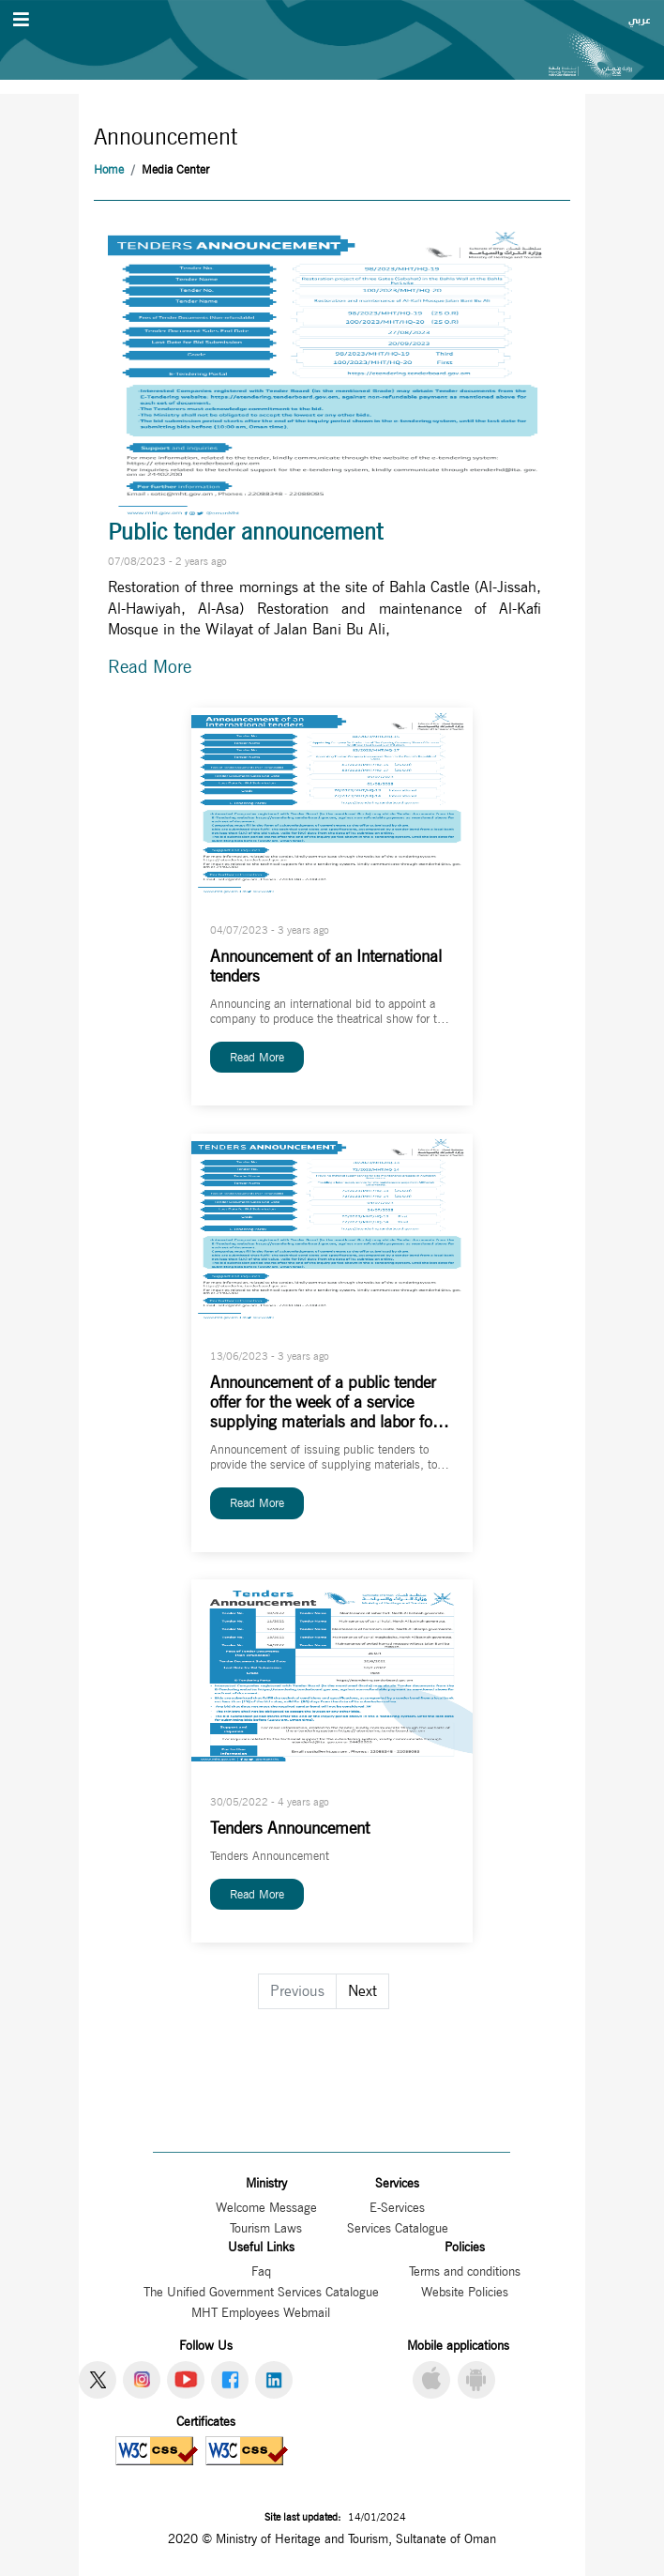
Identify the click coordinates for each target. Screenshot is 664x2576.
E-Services (397, 2207)
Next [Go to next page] (362, 1991)
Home (109, 169)
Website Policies (464, 2291)
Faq (261, 2271)
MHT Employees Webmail (260, 2312)
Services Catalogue (397, 2227)
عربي (639, 20)
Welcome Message (266, 2207)
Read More (149, 667)
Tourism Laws (266, 2227)
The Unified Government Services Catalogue (261, 2291)
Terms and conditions (465, 2271)
